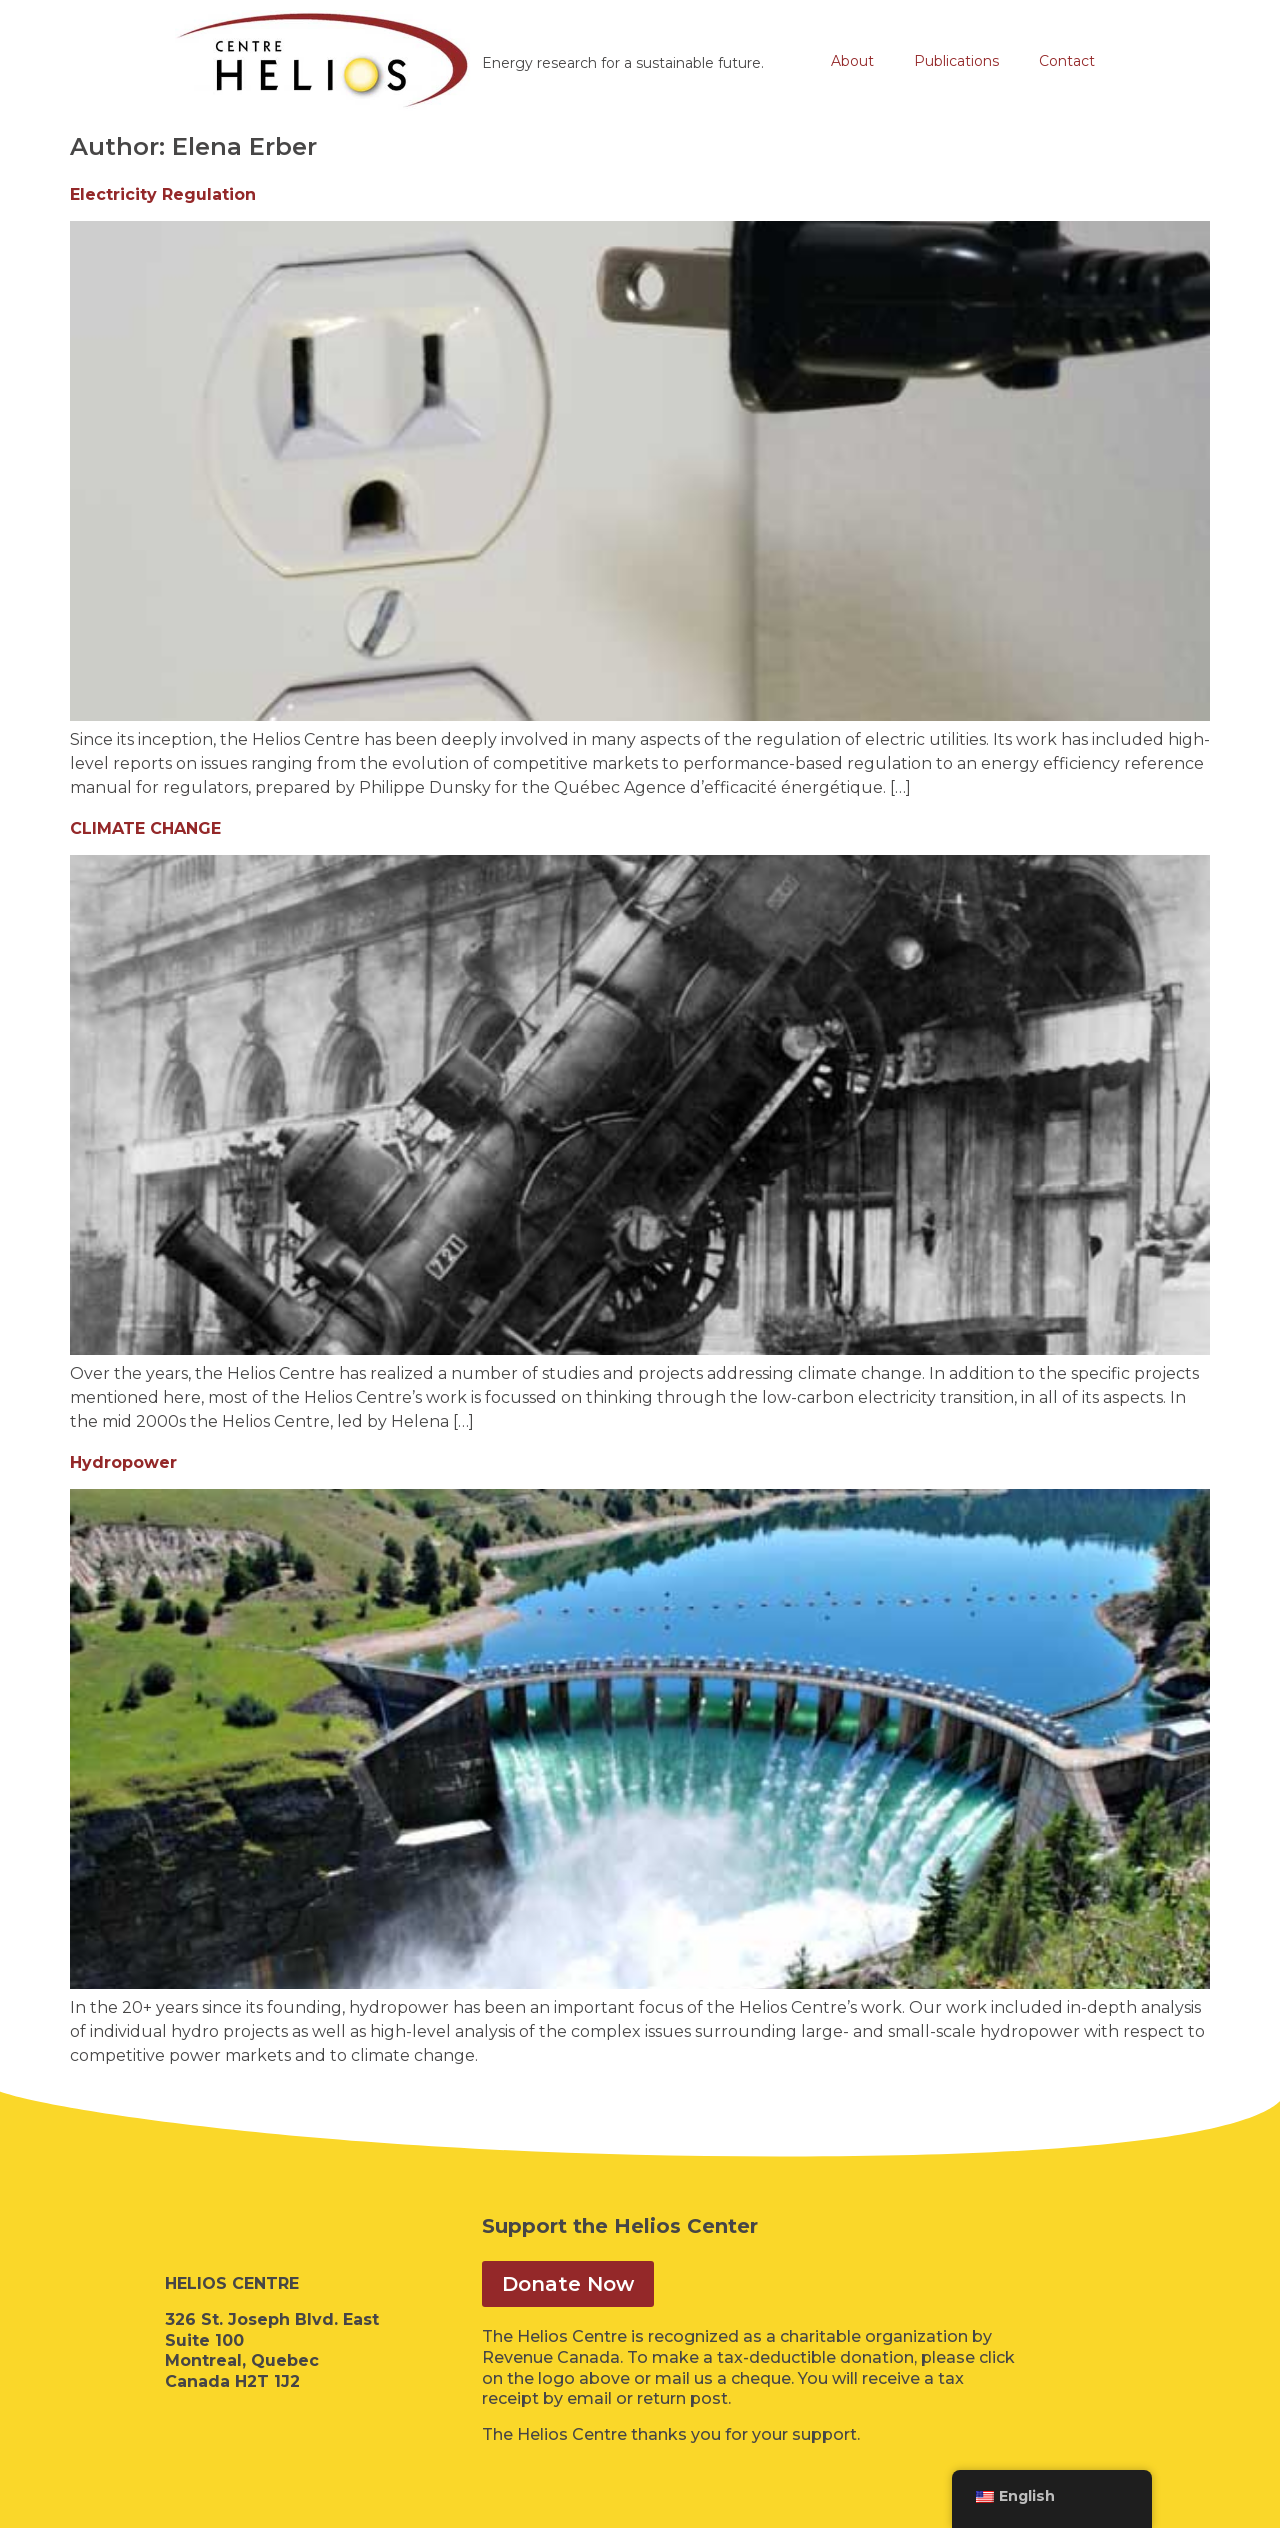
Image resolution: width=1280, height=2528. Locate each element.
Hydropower (123, 1462)
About (852, 61)
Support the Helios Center (620, 2226)
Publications (956, 61)
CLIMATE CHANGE (145, 828)
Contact (1067, 61)
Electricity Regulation (163, 194)
